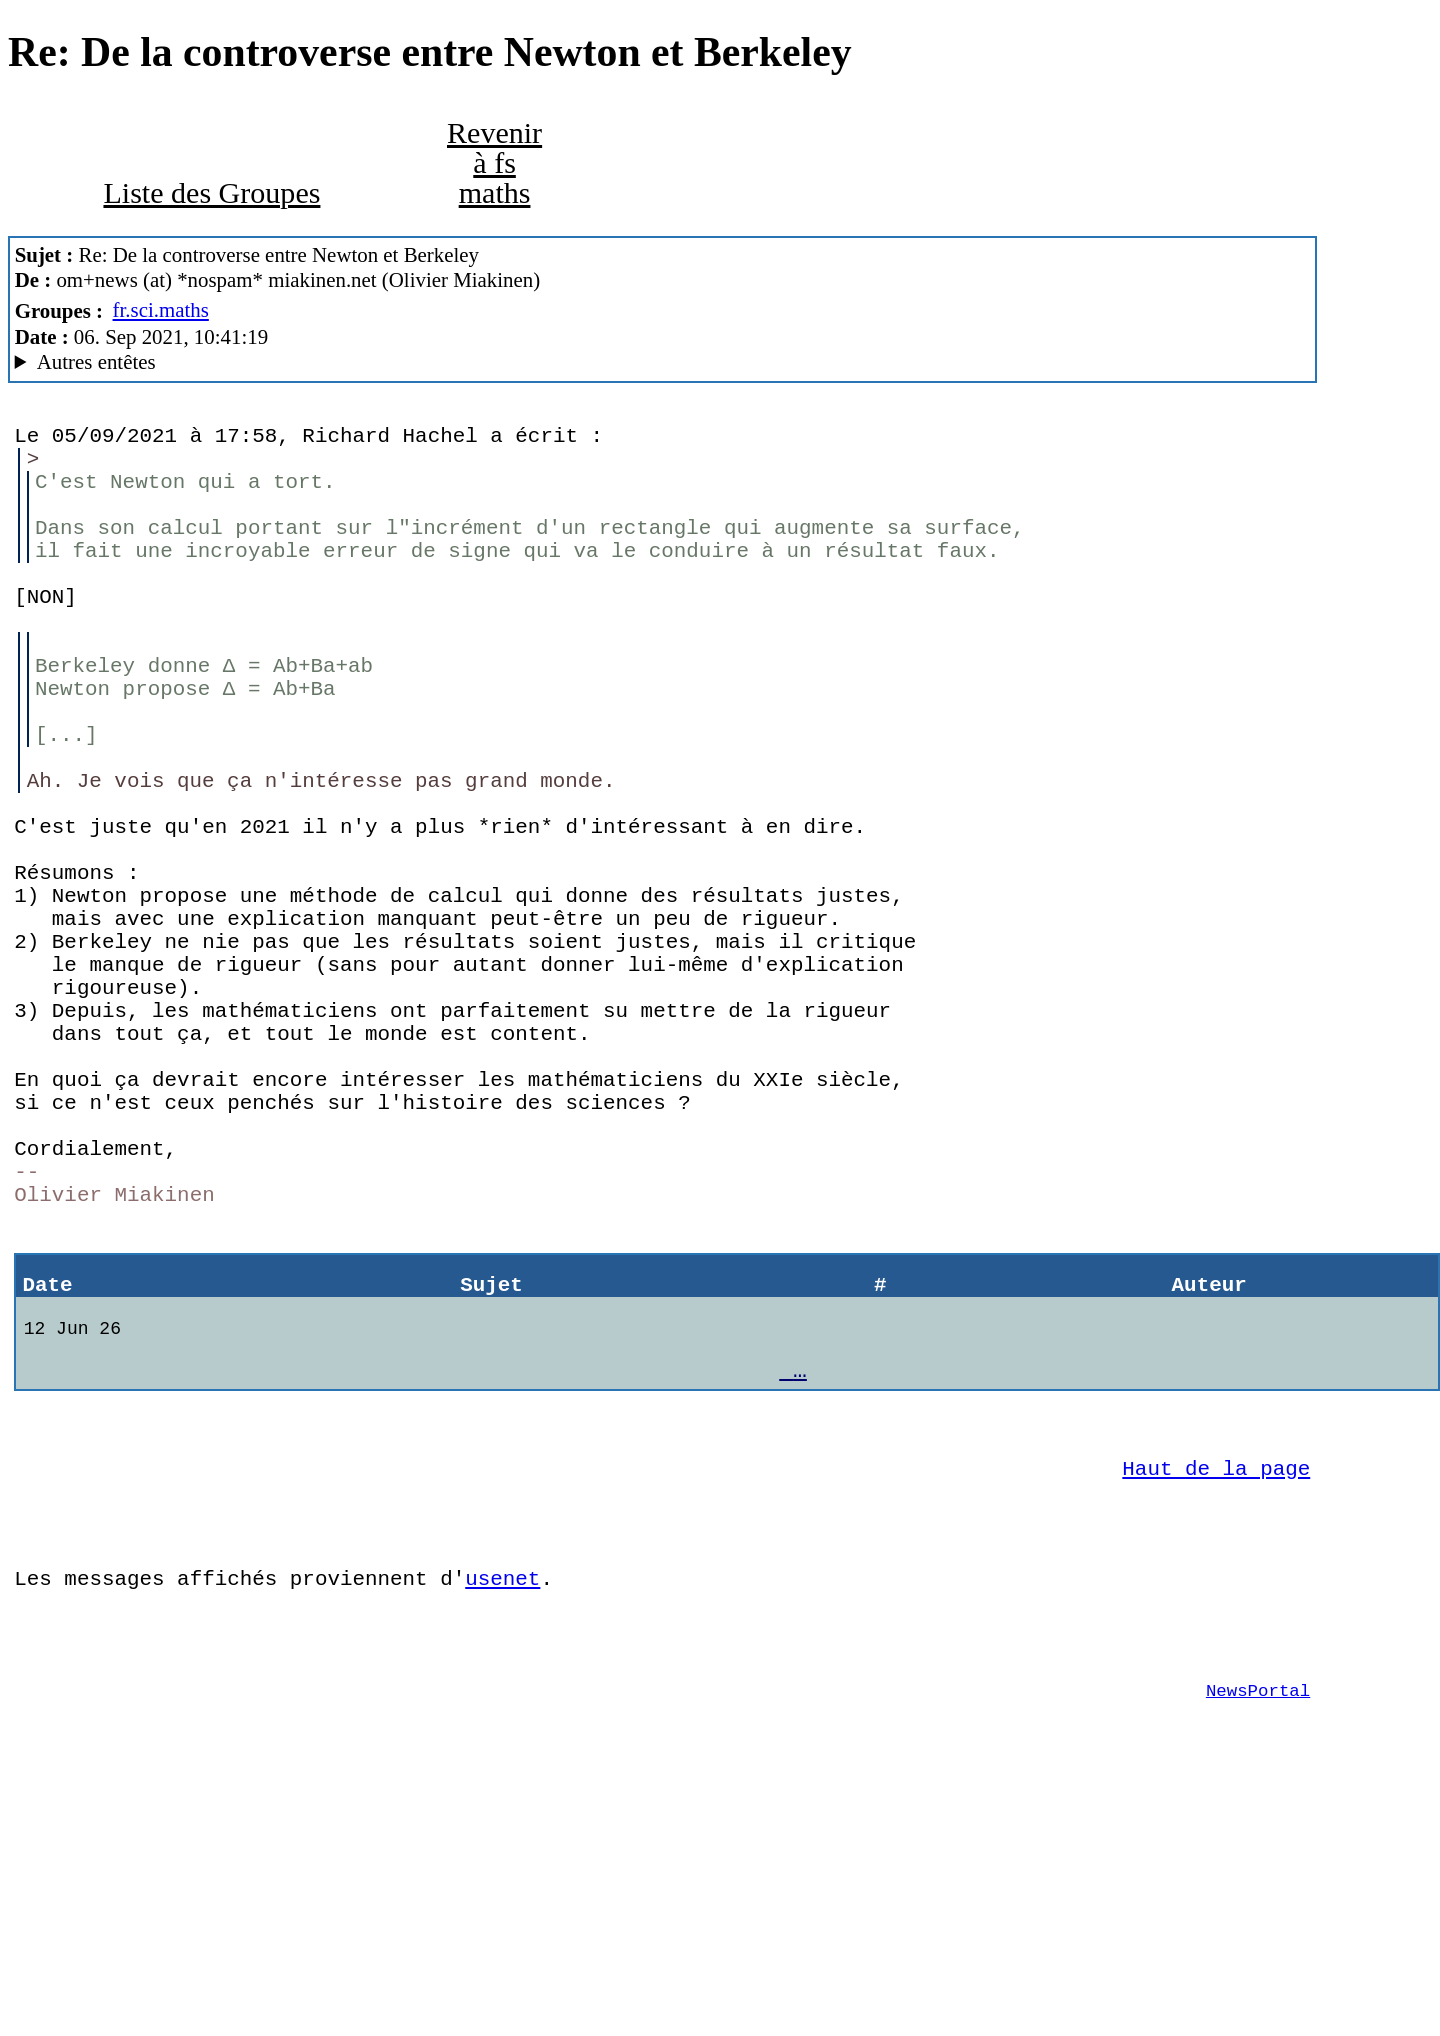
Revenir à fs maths (494, 163)
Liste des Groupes (211, 193)
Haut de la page (1216, 1672)
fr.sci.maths (161, 310)
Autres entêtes (96, 362)
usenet (502, 1797)
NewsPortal (1258, 1924)
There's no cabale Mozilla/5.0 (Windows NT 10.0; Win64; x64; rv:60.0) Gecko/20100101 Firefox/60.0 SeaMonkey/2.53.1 (663, 362)
